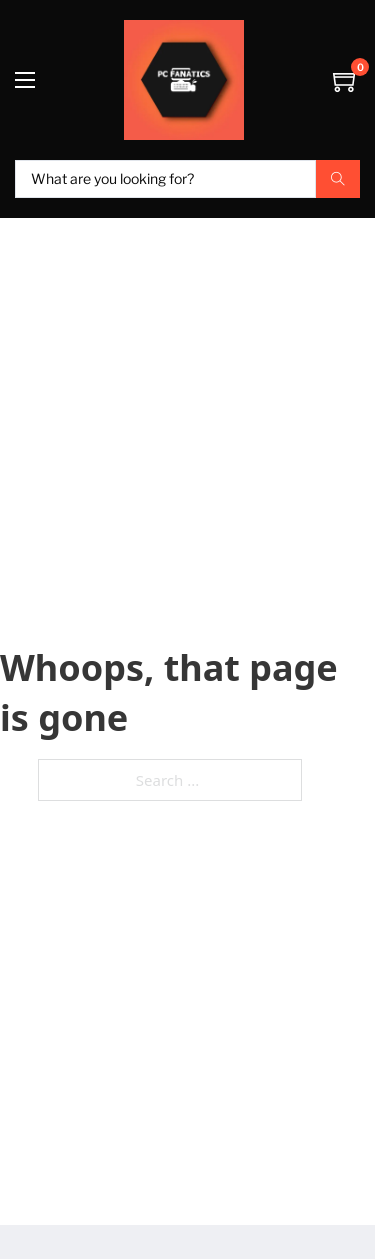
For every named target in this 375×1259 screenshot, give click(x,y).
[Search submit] (338, 179)
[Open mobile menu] (25, 80)
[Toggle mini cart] (346, 80)
